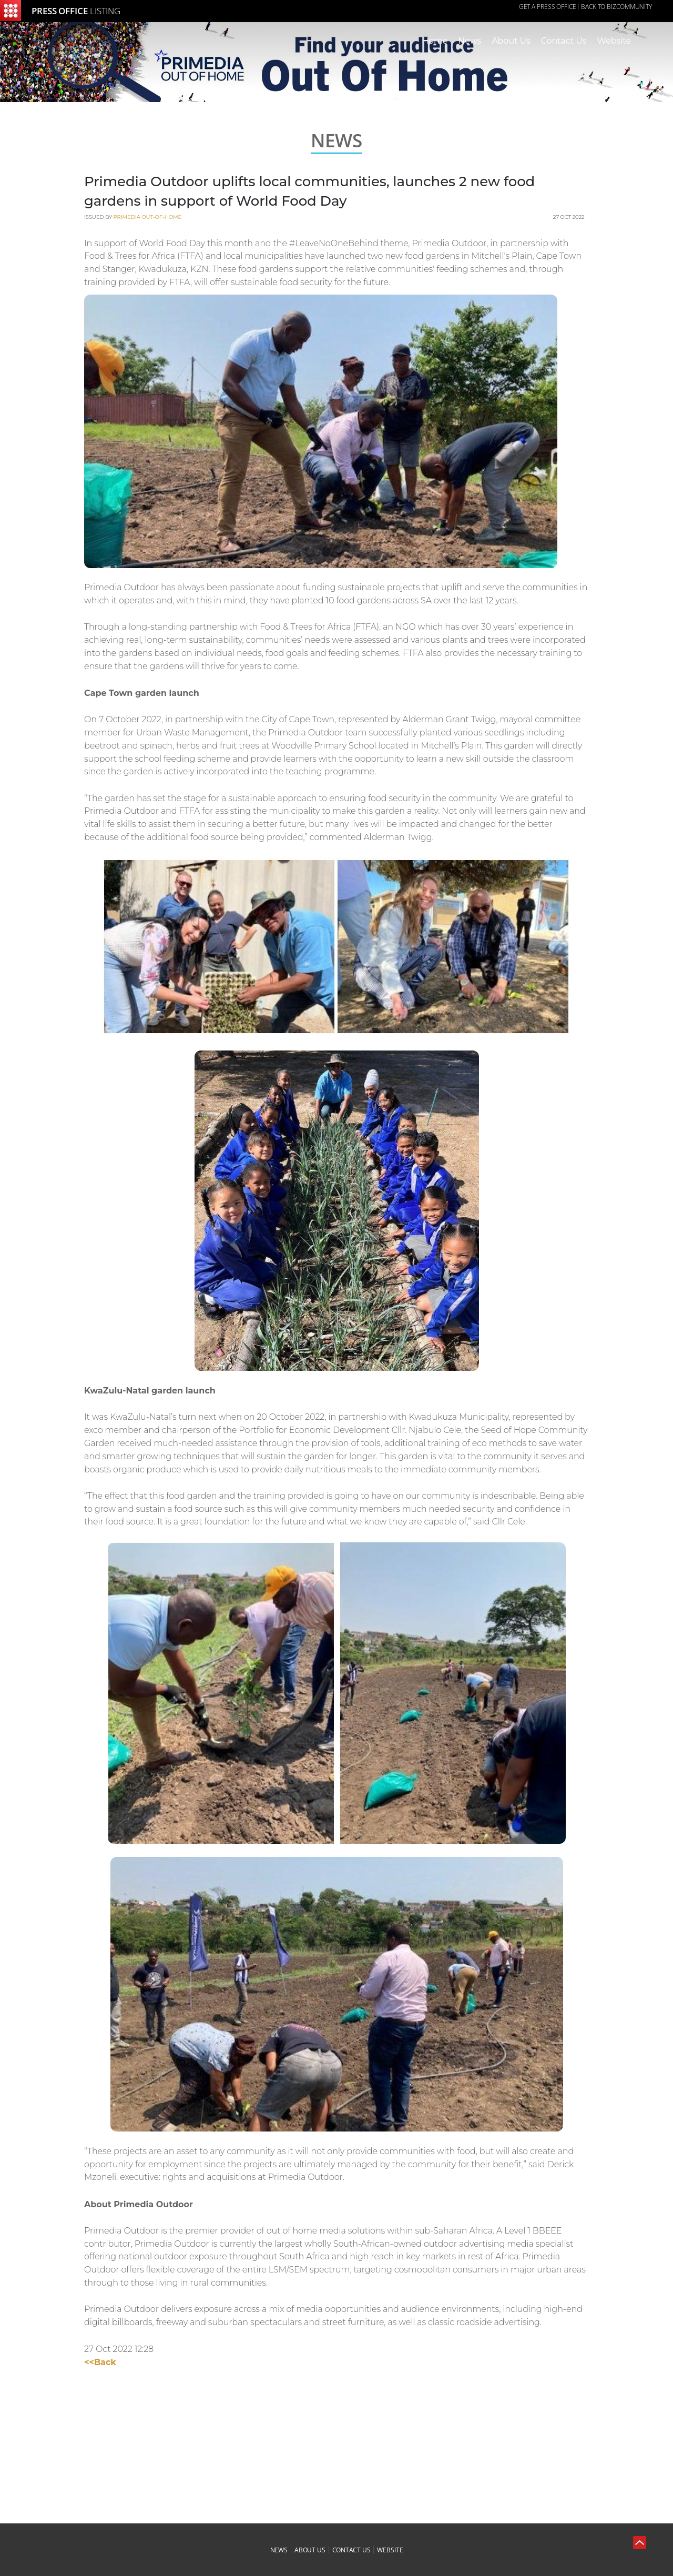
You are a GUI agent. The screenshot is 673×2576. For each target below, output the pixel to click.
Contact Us (564, 41)
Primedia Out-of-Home (147, 217)
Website (614, 41)
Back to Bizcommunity (616, 6)
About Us (511, 41)
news (279, 2549)
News (469, 41)
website (390, 2549)
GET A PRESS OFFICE (547, 6)
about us (309, 2549)
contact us (351, 2549)
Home (434, 41)
